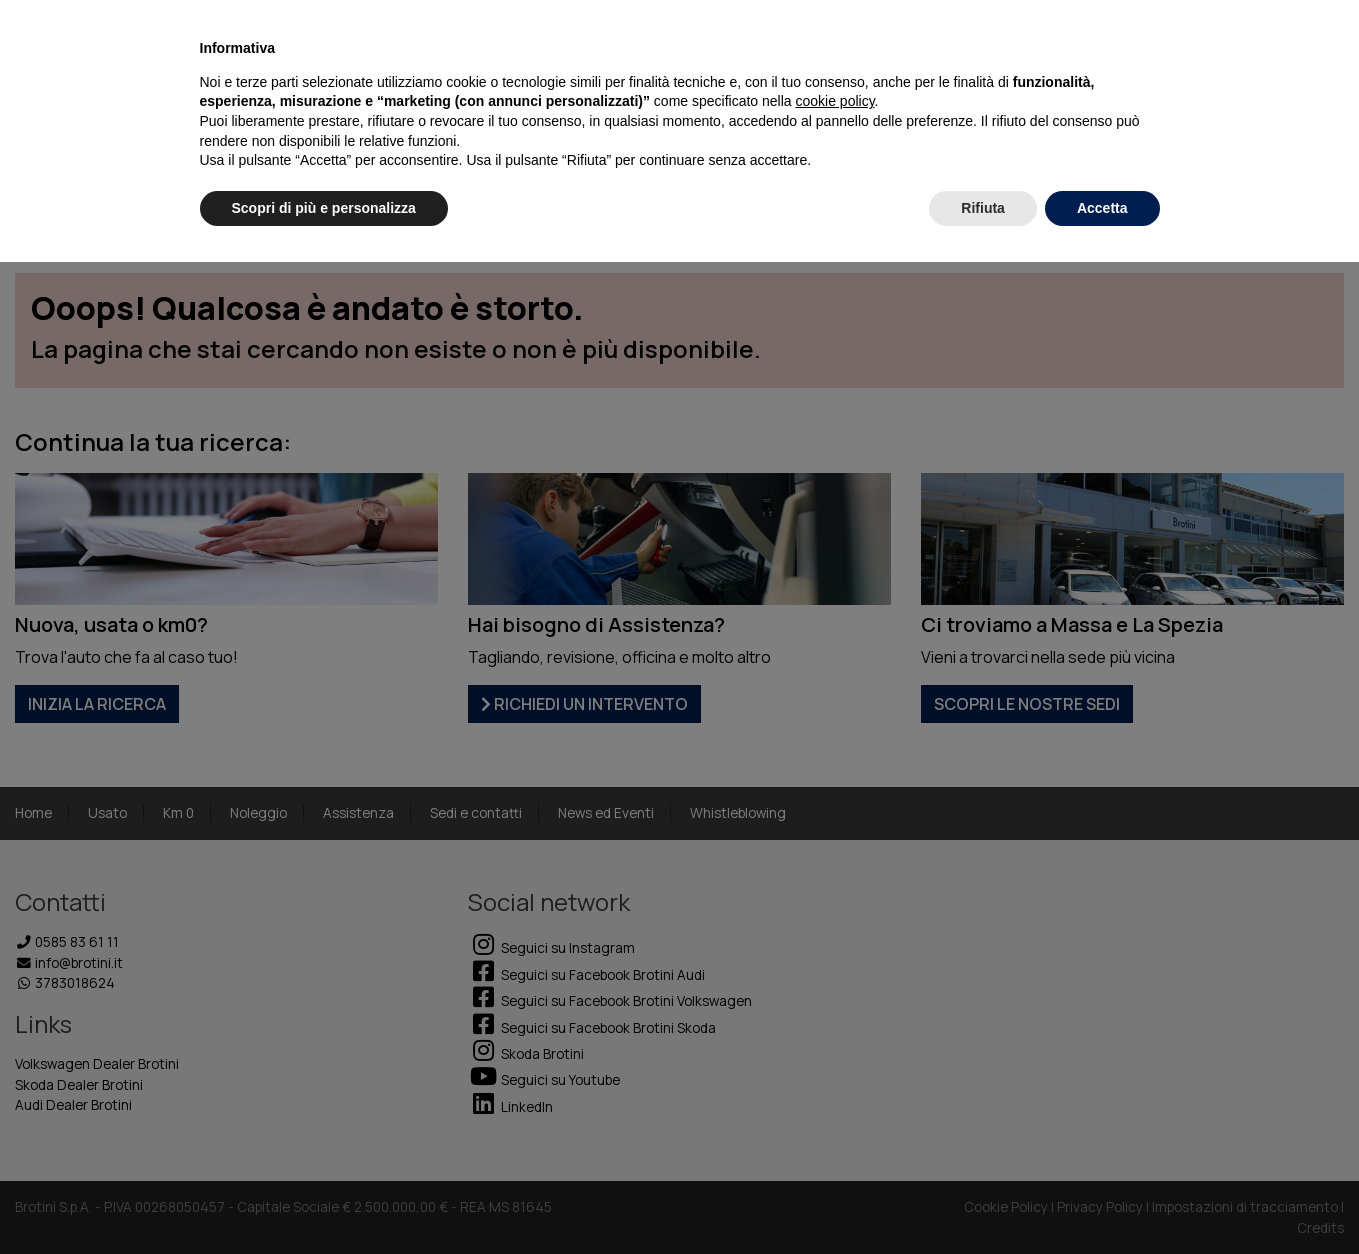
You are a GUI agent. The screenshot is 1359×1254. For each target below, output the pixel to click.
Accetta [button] (1102, 208)
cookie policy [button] (834, 101)
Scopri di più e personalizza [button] (324, 208)
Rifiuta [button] (983, 208)
